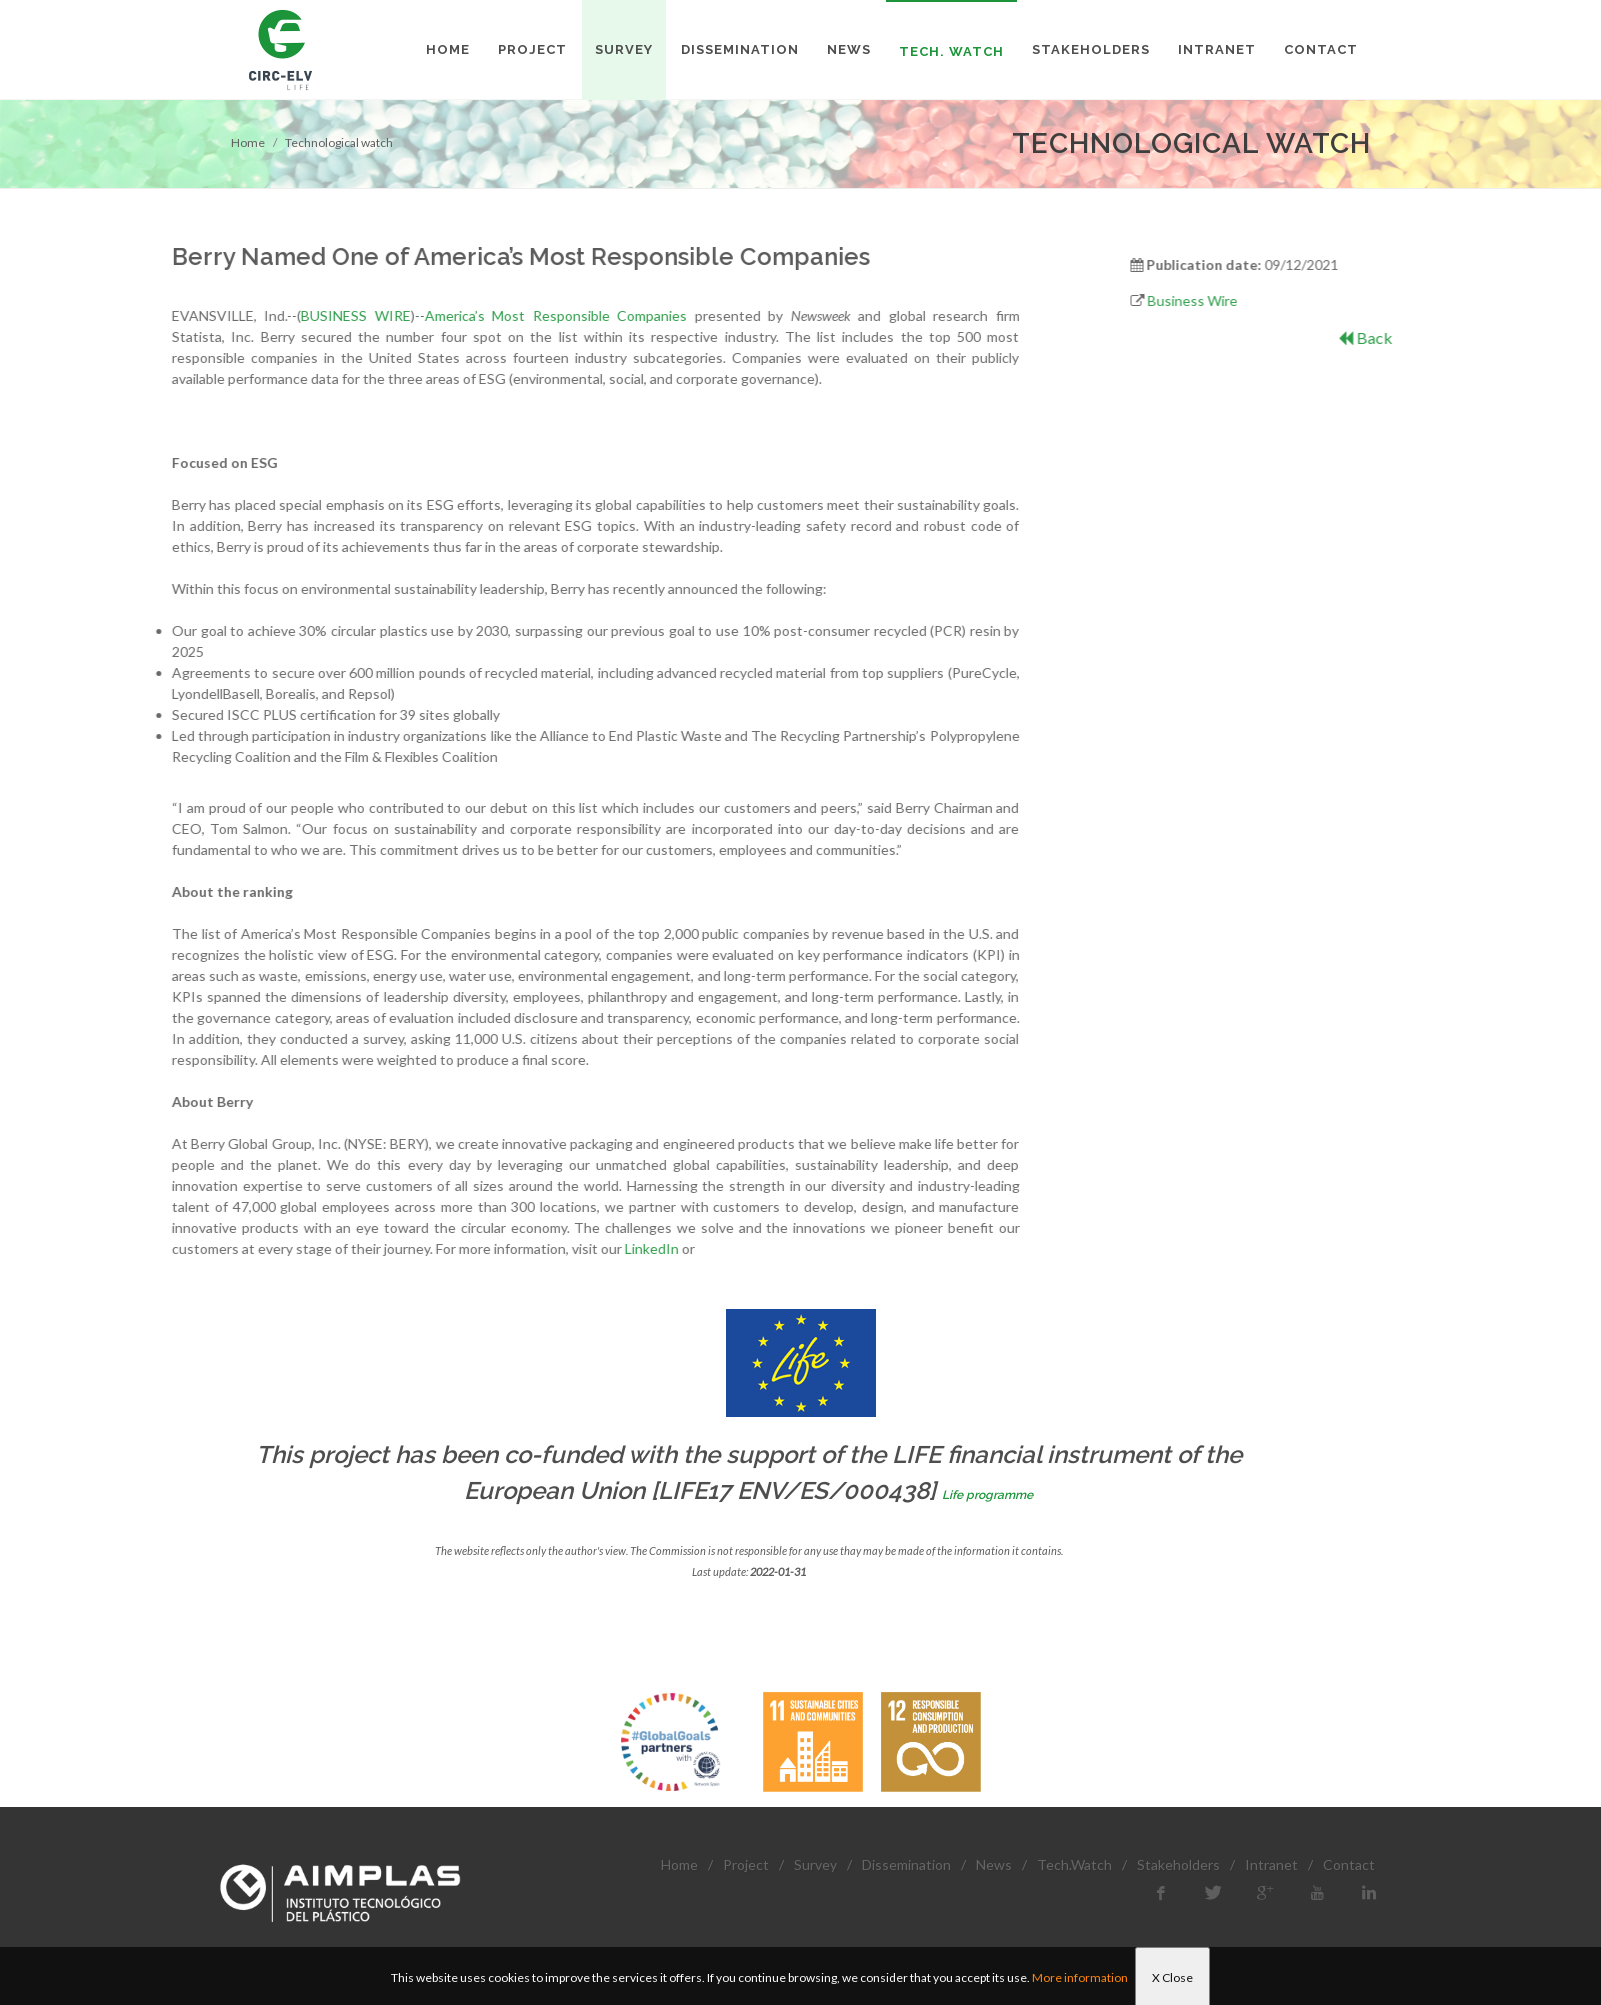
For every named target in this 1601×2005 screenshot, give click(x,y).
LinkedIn (432, 1248)
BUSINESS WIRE (135, 315)
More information (1080, 1977)
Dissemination (906, 1864)
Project (746, 1864)
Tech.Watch (1074, 1864)
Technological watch (339, 142)
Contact (1349, 1864)
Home (248, 142)
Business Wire (1270, 300)
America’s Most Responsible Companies (336, 315)
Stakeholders (1178, 1864)
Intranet (1271, 1864)
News (994, 1864)
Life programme (987, 1495)
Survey (815, 1864)
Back (1444, 337)
